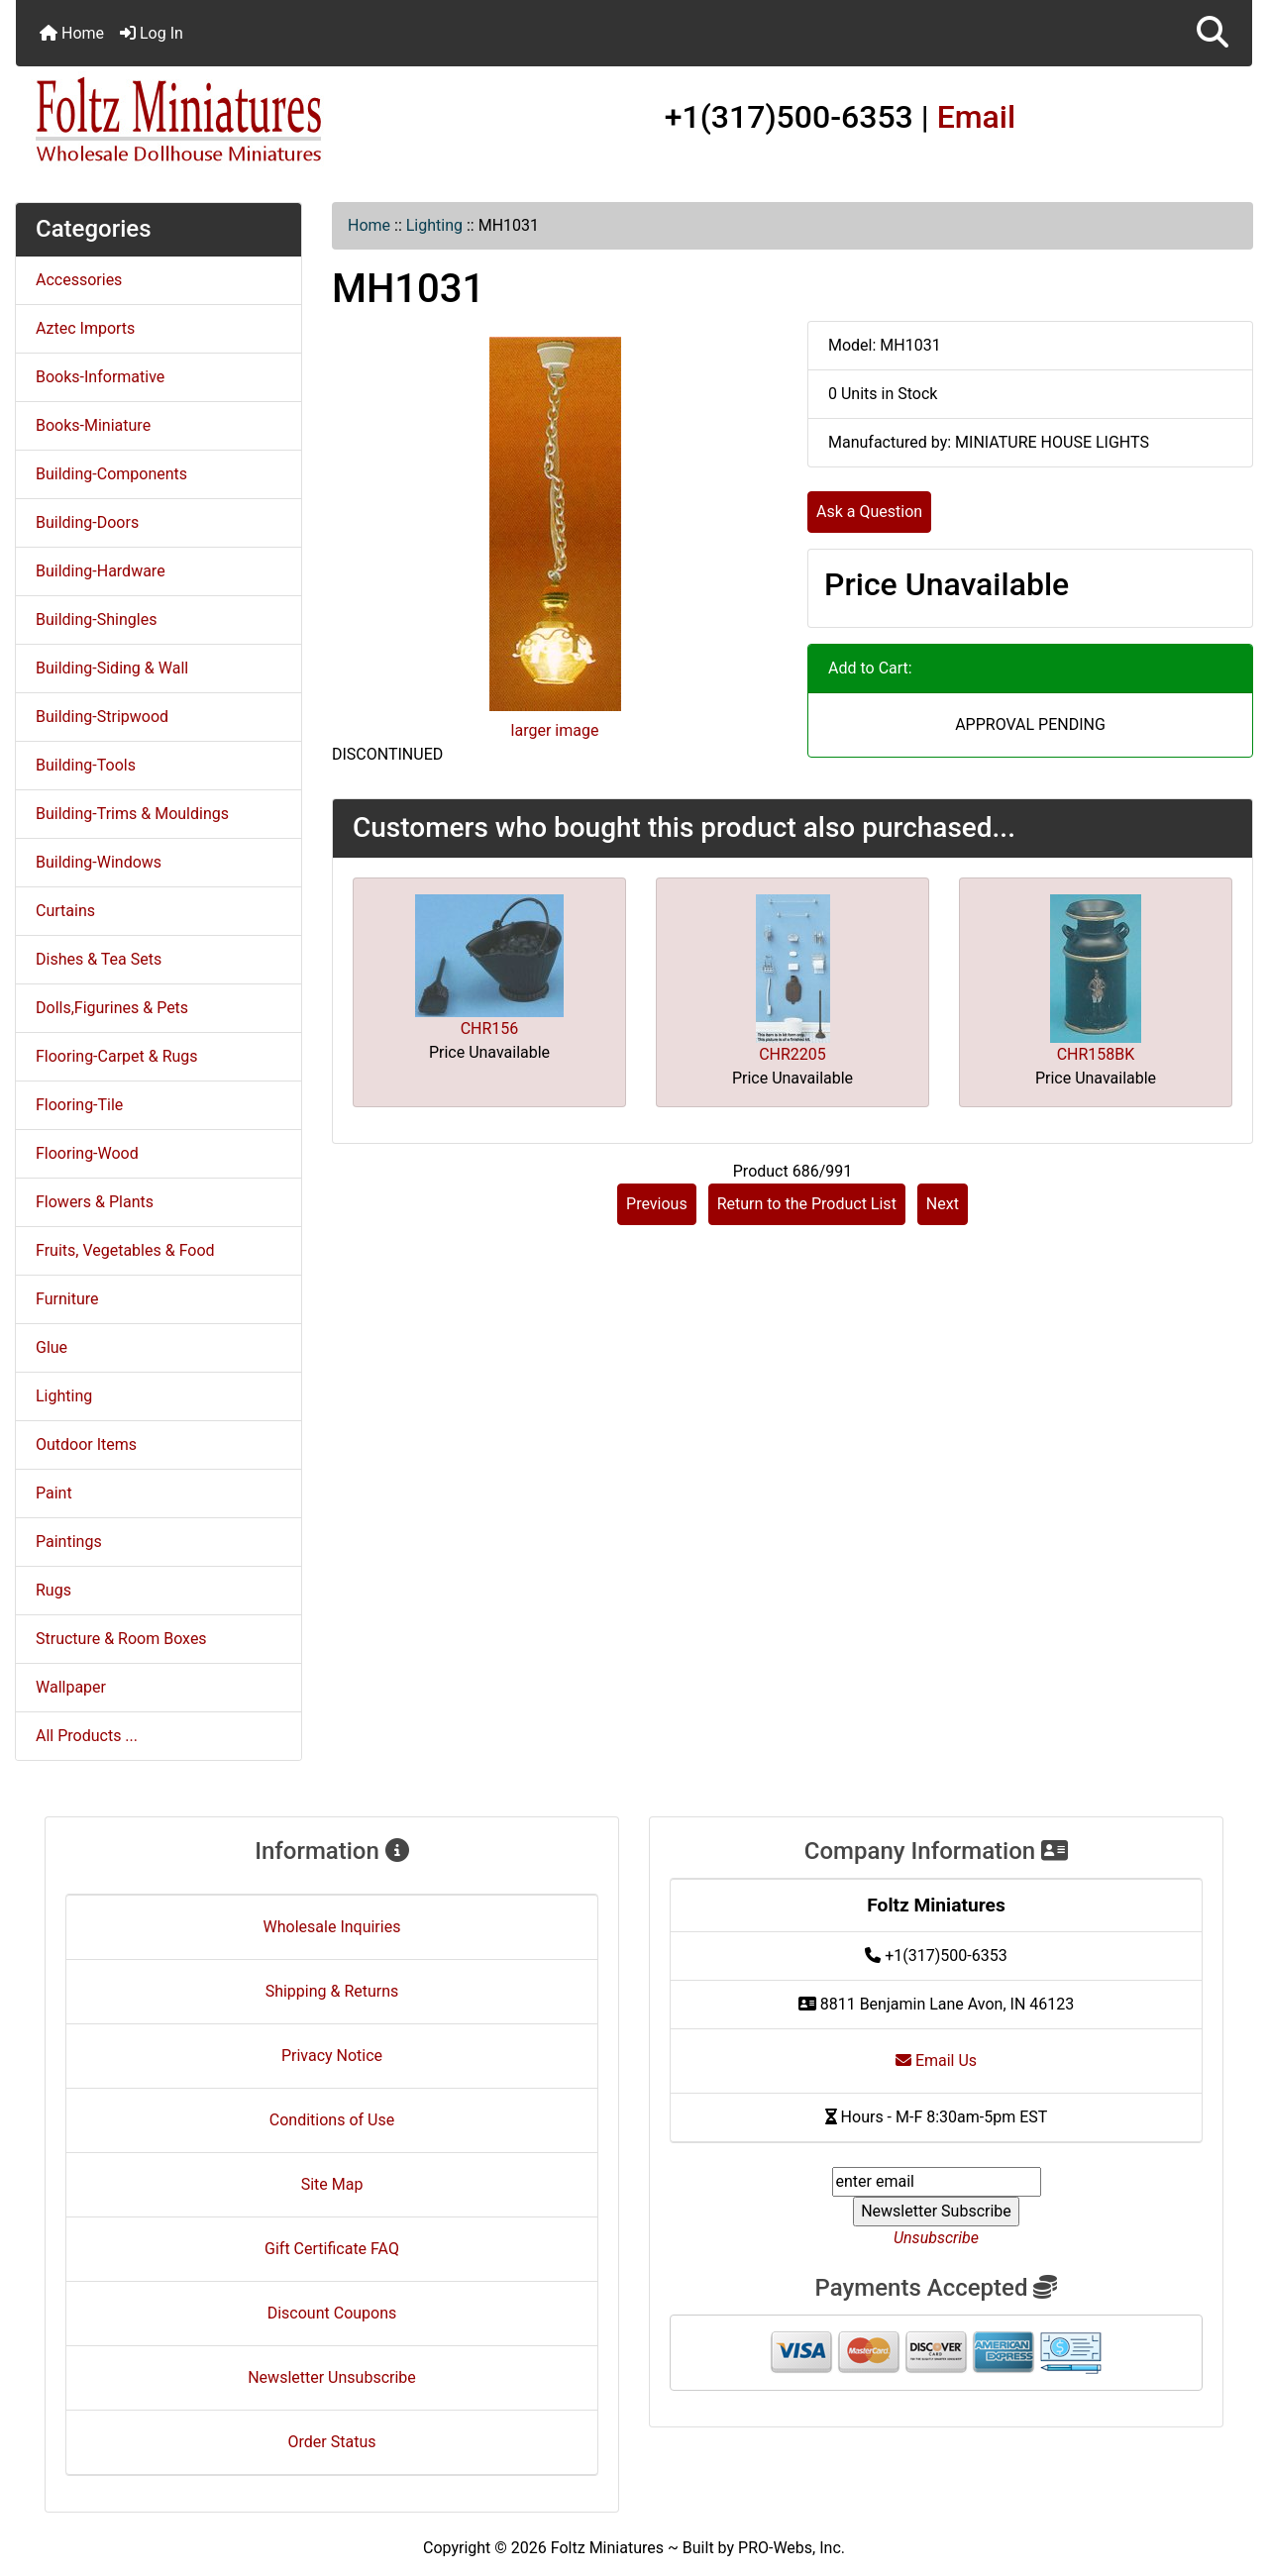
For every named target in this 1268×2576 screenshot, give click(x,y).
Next (942, 1203)
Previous (656, 1203)
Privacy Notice (331, 2055)
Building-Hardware (100, 571)
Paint (54, 1493)
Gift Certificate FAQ (331, 2248)
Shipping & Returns (332, 1991)
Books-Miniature (93, 425)
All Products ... (87, 1735)
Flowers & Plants (95, 1201)
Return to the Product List (807, 1203)
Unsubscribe (936, 2237)
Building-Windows (98, 862)
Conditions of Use (331, 2120)
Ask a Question (869, 511)
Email (976, 117)
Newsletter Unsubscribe (332, 2377)
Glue (51, 1347)
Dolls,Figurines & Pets (112, 1007)
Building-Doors (87, 522)
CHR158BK (1096, 1054)
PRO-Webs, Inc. (791, 2547)
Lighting (434, 225)
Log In (151, 33)
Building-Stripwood (102, 716)
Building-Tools (86, 765)
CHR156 (490, 1028)
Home (72, 33)
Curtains (65, 910)
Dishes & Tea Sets (98, 959)
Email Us (936, 2060)
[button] (1212, 33)
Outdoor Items (86, 1444)
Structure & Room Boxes (121, 1638)
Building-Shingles (96, 619)
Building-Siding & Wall (112, 668)
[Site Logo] (222, 120)
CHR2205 (792, 1054)
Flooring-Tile (79, 1104)
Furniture (67, 1298)
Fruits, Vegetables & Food (125, 1250)
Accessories (79, 279)
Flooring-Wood (87, 1153)
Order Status (332, 2441)
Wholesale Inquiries (332, 1926)
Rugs (53, 1590)
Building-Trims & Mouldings (132, 813)
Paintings (69, 1541)
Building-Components (111, 473)
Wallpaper (71, 1687)
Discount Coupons (332, 2313)
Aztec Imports (85, 328)
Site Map (332, 2184)
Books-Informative (100, 376)
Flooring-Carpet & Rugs (117, 1056)
